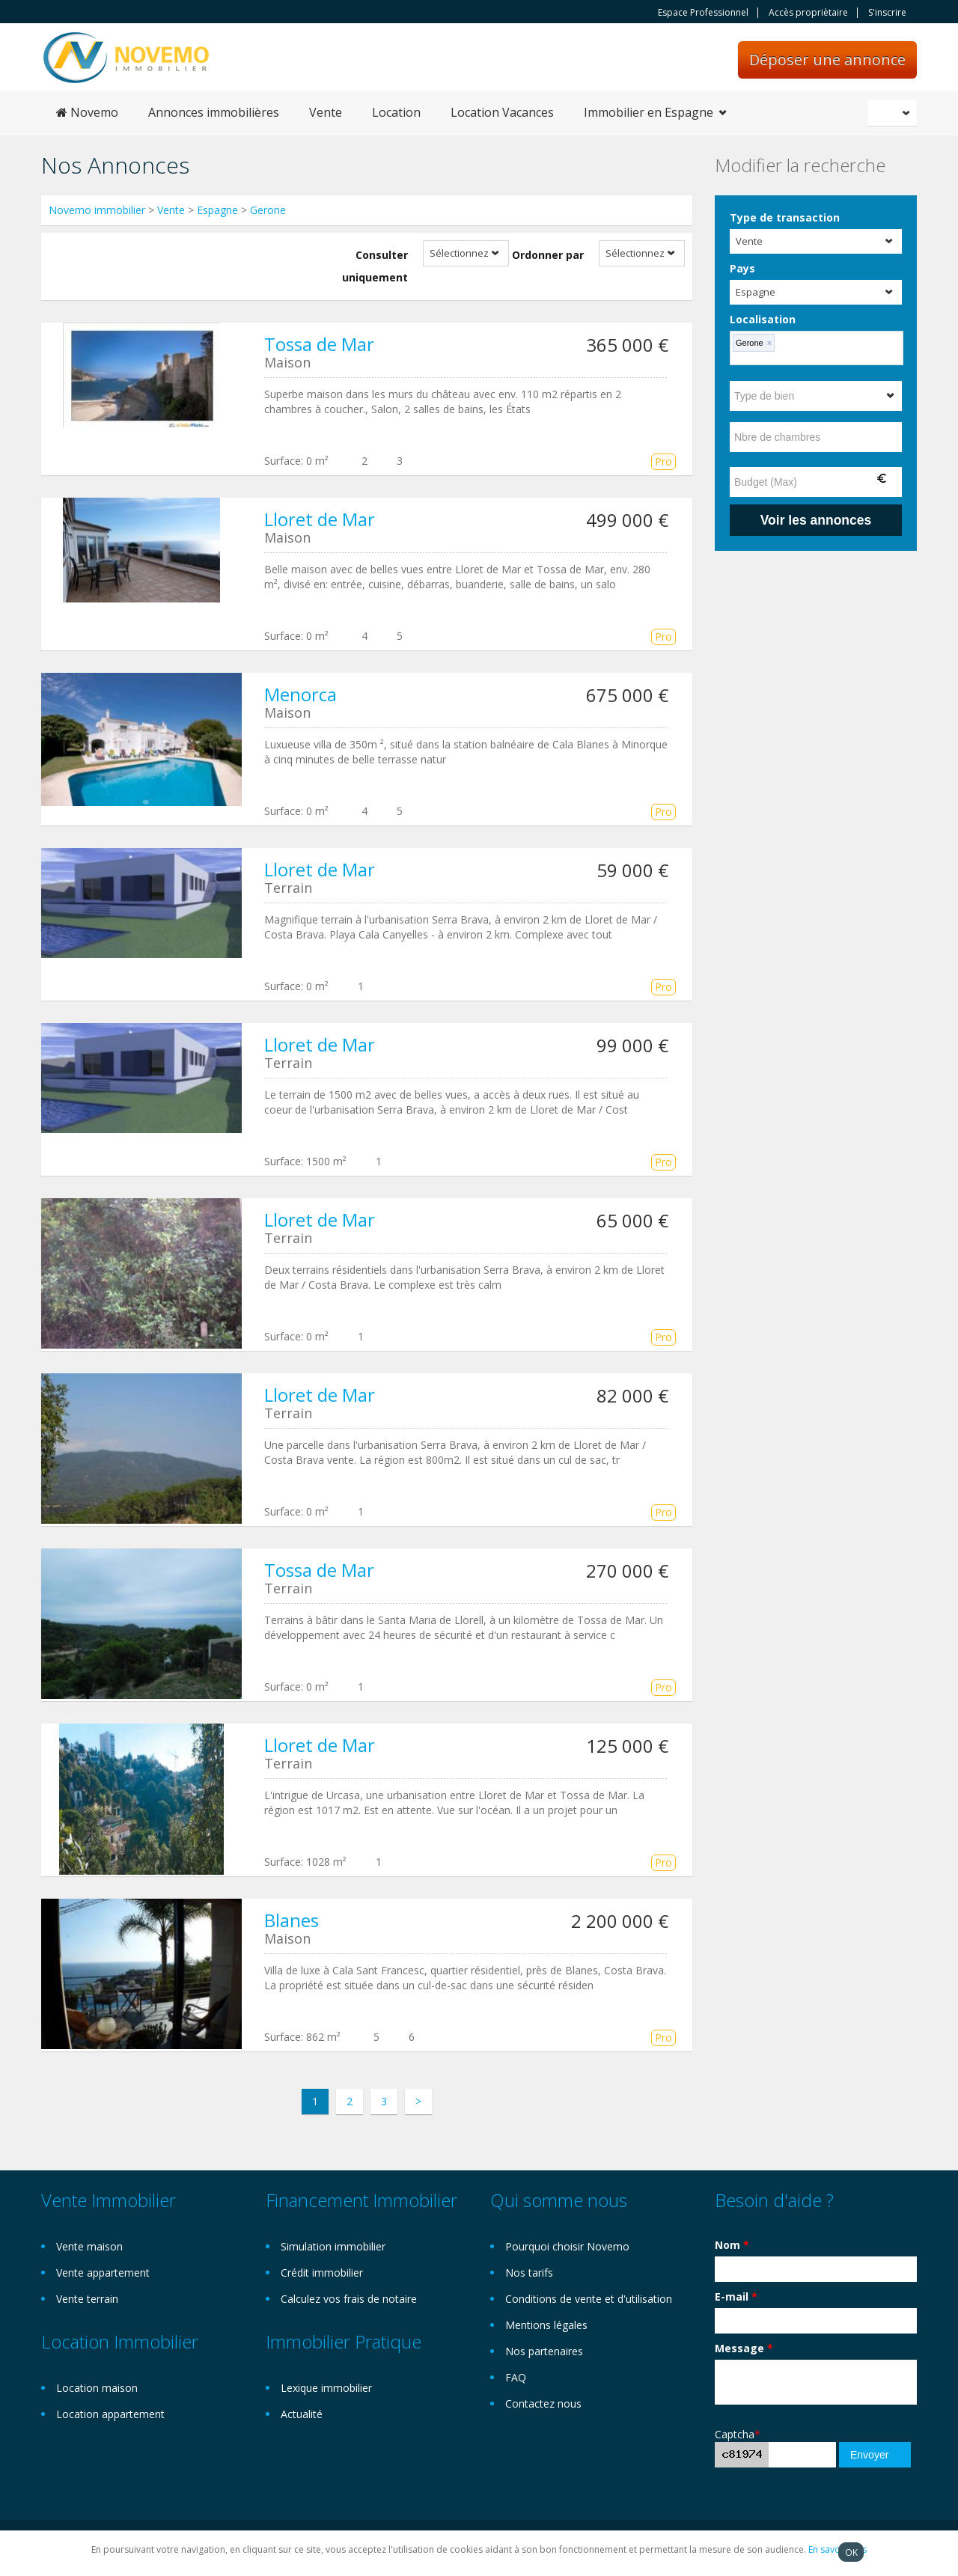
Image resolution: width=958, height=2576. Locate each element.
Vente (325, 112)
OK (851, 2552)
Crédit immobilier (322, 2272)
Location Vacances (502, 112)
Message (744, 2348)
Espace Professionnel (703, 12)
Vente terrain (87, 2299)
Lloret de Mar (319, 519)
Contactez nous (543, 2403)
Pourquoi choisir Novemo (567, 2246)
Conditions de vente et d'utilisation (588, 2299)
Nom (732, 2245)
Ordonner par (548, 255)
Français (894, 113)
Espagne (217, 210)
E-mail (736, 2296)
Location (396, 112)
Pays (742, 268)
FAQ (515, 2377)
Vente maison (89, 2246)
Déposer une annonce (827, 59)
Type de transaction (785, 217)
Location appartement (110, 2414)
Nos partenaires (544, 2351)
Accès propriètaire (808, 12)
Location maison (97, 2388)
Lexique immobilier (326, 2388)
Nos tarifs (529, 2272)
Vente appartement (103, 2272)
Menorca (300, 694)
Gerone (268, 210)
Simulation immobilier (333, 2246)
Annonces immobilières (213, 112)
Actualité (302, 2414)
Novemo (87, 112)
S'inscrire (887, 12)
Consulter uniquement (375, 266)
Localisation (763, 319)
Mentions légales (546, 2325)
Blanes (291, 1920)
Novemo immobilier (97, 210)
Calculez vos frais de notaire (349, 2299)
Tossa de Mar (319, 344)
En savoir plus (837, 2549)
